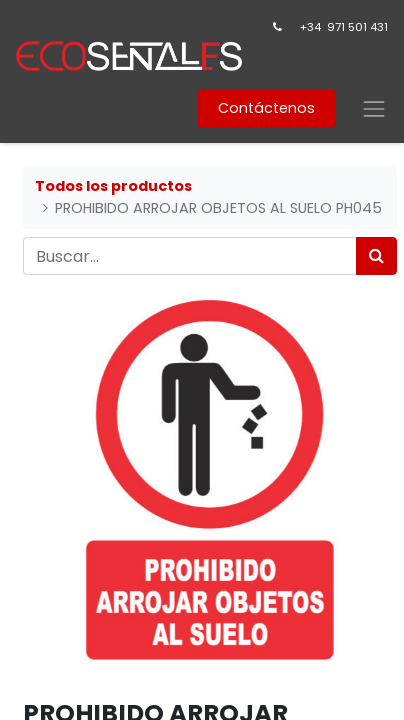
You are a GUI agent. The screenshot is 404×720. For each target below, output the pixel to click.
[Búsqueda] (376, 256)
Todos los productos (113, 186)
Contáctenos (266, 108)
